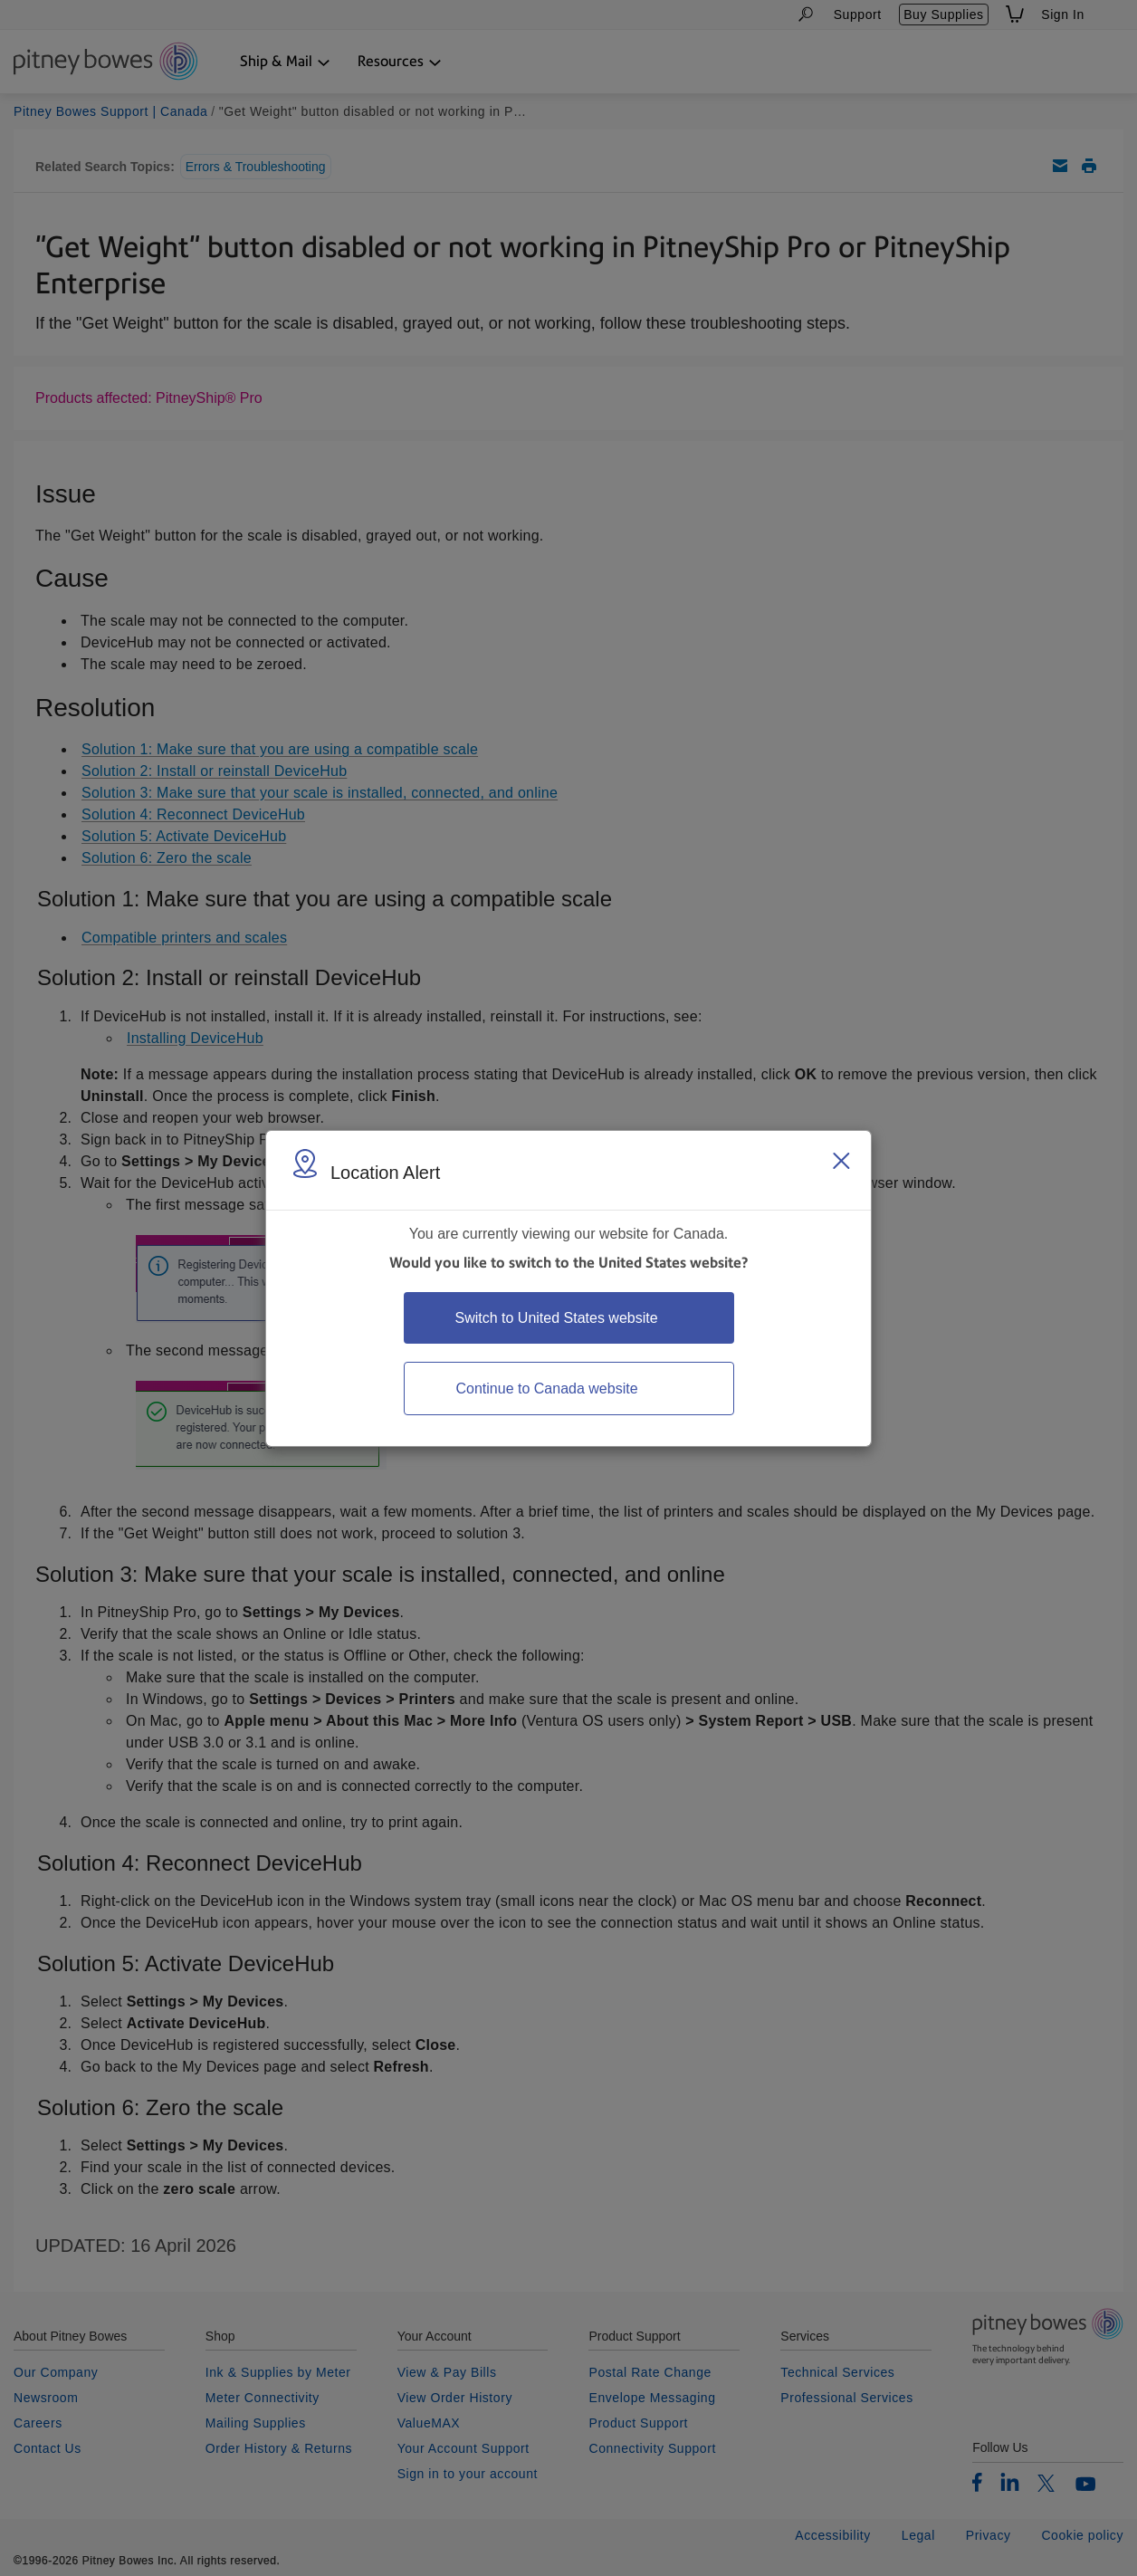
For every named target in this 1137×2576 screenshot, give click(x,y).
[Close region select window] (841, 1160)
